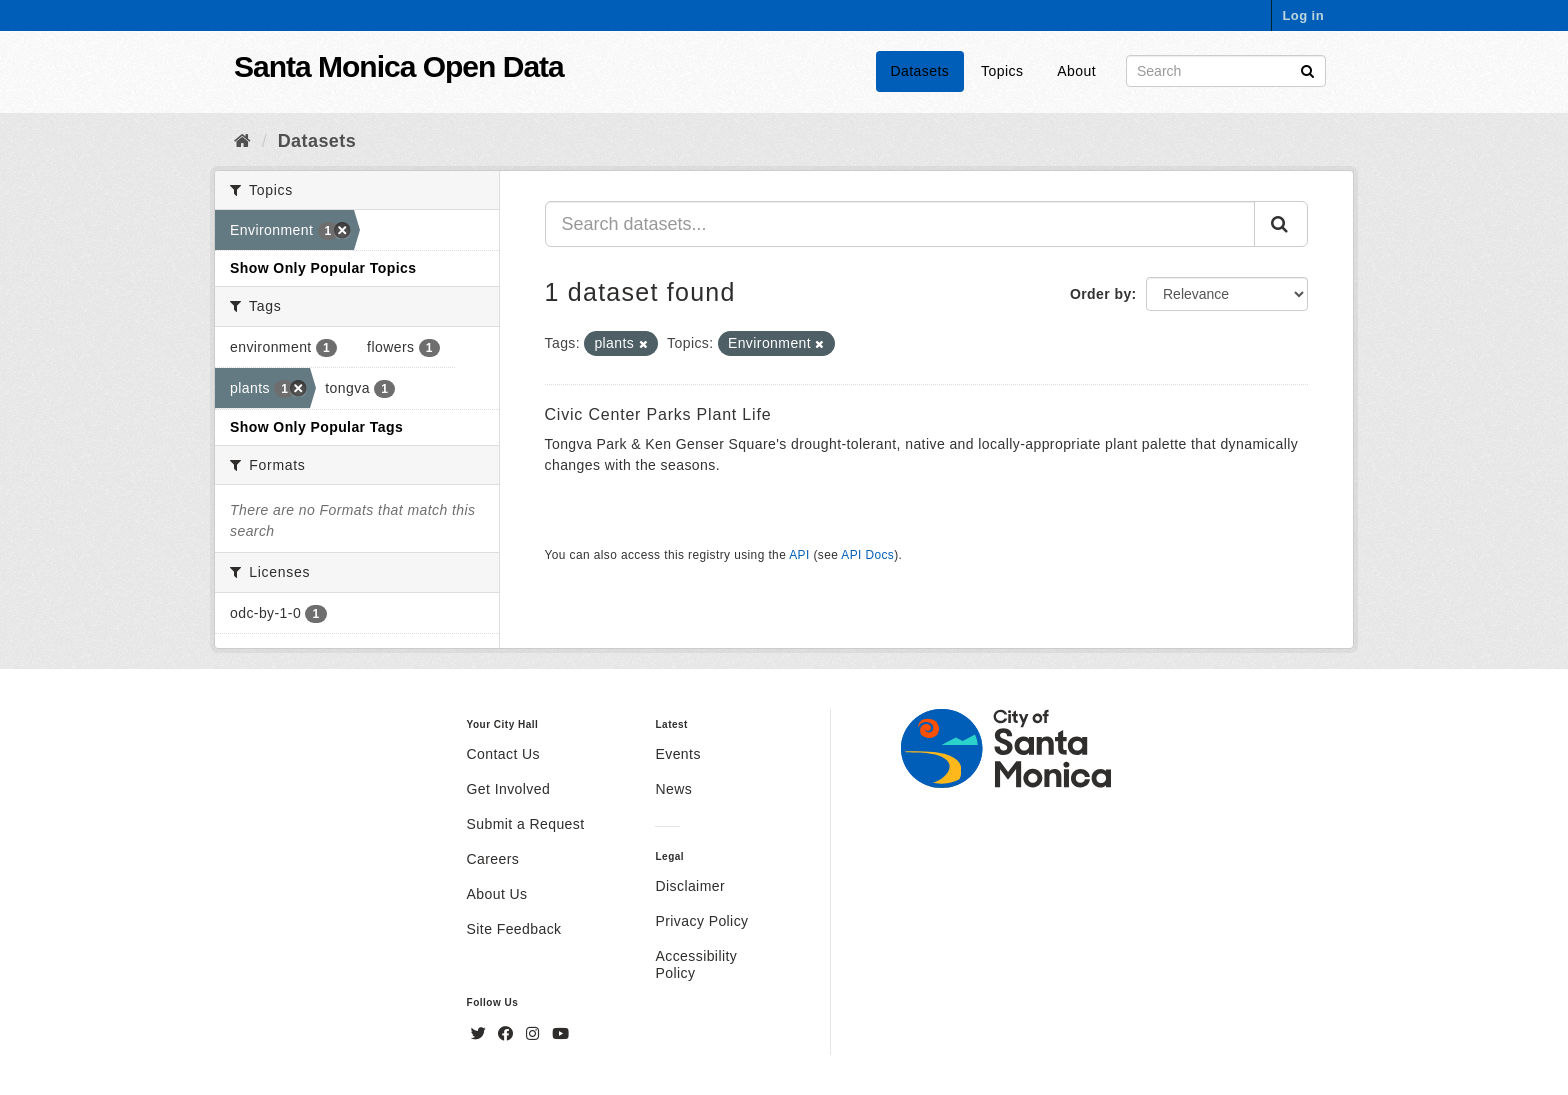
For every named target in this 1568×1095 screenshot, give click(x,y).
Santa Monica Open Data (399, 66)
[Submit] (1307, 69)
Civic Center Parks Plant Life (658, 414)
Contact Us (503, 754)
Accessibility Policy (696, 964)
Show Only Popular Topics (323, 268)
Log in (1303, 15)
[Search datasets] (1226, 71)
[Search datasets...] (900, 224)
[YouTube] (560, 1034)
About (1076, 71)
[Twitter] (481, 1034)
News (673, 789)
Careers (493, 859)
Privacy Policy (701, 921)
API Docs (867, 555)
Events (677, 754)
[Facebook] (508, 1034)
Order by (1101, 294)
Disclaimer (690, 886)
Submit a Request (526, 824)
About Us (497, 894)
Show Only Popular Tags (316, 427)
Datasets (920, 71)
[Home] (242, 141)
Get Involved (509, 789)
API (799, 555)
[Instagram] (535, 1034)
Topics (1002, 71)
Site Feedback (514, 929)
